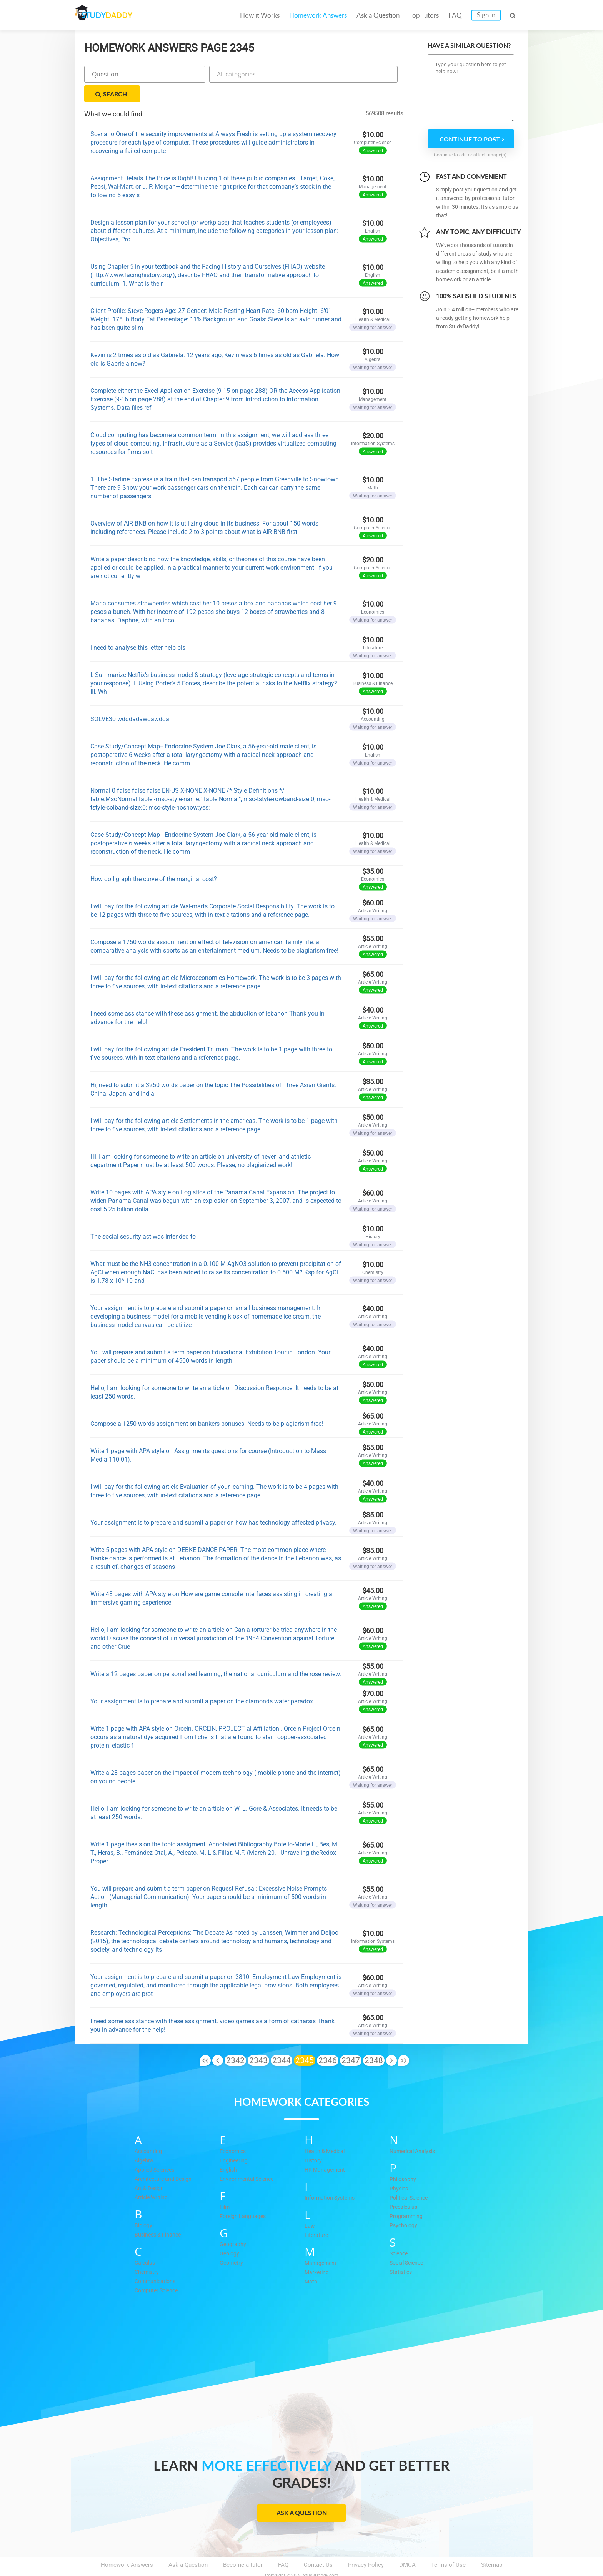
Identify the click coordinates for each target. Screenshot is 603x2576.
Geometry (232, 2243)
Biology (144, 2205)
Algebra (144, 2140)
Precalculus (405, 2187)
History (314, 2140)
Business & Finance (160, 2215)
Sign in (486, 15)
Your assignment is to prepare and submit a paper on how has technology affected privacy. (213, 1503)
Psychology (404, 2205)
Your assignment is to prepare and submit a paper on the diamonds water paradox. (202, 1682)
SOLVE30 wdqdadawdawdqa (129, 699)
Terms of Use (448, 2545)
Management (321, 2243)
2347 (350, 2041)
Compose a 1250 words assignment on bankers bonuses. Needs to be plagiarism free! (206, 1404)
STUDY (115, 15)
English (229, 2150)
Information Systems (331, 2178)
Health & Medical (326, 2131)
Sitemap (491, 2545)
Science (400, 2233)
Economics (234, 2131)
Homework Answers (318, 15)
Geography (233, 2224)
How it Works (260, 15)
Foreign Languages (244, 2196)
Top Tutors (424, 15)
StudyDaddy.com (320, 2556)
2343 (258, 2041)
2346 (327, 2041)
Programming (407, 2196)
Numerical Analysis (415, 2131)
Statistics (402, 2252)
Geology (230, 2233)
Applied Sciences (157, 2150)
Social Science (409, 2243)
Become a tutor (243, 2545)
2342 (235, 2041)
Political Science (411, 2178)
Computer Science (158, 2270)
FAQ (455, 15)
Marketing (317, 2252)
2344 (281, 2041)
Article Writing (153, 2177)
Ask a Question (378, 15)
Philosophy (404, 2159)
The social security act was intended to (143, 1217)
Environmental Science (249, 2159)
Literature (317, 2215)
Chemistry (148, 2252)
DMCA (407, 2545)
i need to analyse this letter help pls (137, 628)
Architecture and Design (165, 2159)
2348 (374, 2041)
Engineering (235, 2140)
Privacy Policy (366, 2545)
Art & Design (151, 2168)
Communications (157, 2261)
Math (311, 2261)
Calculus (146, 2243)
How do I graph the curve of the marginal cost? (153, 859)
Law (310, 2206)
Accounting (149, 2131)
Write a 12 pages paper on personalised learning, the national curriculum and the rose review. (215, 1654)
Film (225, 2187)
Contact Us (318, 2545)
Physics (400, 2168)
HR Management (326, 2150)
